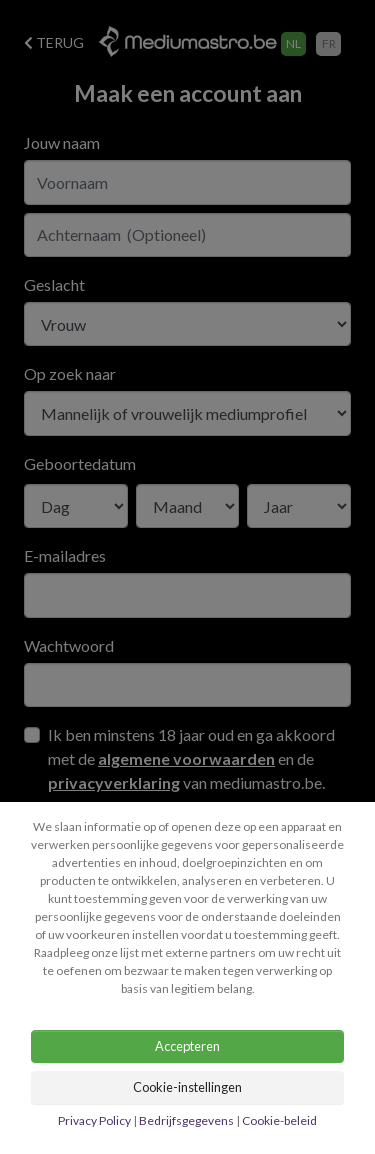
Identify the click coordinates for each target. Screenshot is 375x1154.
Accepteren (187, 1046)
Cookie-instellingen (187, 1087)
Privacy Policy (95, 1120)
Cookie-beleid (279, 1120)
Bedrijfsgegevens (186, 1120)
